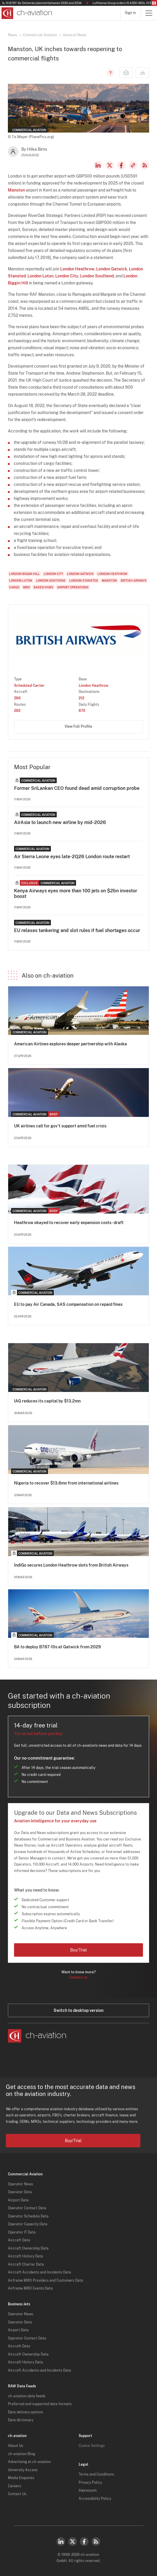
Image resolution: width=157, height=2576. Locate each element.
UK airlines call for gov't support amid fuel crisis (60, 1126)
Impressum (87, 2490)
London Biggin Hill (24, 574)
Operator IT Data (22, 2232)
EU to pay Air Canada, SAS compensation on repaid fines (68, 1304)
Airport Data (18, 2200)
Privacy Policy (90, 2483)
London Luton (40, 276)
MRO (26, 587)
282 (17, 711)
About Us (15, 2446)
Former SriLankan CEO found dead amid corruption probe (76, 788)
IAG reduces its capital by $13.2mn (47, 1401)
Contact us (78, 1977)
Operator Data (20, 2192)
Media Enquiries (21, 2478)
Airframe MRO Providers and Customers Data (45, 2280)
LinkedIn (98, 165)
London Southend (97, 276)
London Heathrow (77, 269)
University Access (22, 2470)
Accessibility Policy (95, 2499)
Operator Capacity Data (27, 2224)
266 (17, 698)
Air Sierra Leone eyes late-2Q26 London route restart (72, 856)
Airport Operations (73, 587)
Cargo (14, 587)
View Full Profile (78, 726)
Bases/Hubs (43, 587)
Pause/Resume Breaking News (154, 3)
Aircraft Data (19, 2240)
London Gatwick (111, 269)
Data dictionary (20, 2420)
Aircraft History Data (25, 2256)
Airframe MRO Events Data (30, 2288)
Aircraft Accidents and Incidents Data (39, 2272)
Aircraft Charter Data (26, 2264)
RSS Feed (144, 165)
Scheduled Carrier (29, 686)
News (12, 35)
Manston (16, 190)
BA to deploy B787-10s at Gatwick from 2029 (57, 1647)
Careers (14, 2486)
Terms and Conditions (96, 2474)
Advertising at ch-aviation (29, 2462)
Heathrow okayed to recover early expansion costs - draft (69, 1222)
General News (74, 35)
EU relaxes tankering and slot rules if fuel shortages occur (77, 930)
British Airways (133, 580)
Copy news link (133, 165)
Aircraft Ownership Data (28, 2248)
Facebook (121, 165)
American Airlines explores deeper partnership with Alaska (70, 1044)
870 (82, 711)
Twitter (72, 2541)
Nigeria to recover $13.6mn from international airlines (66, 1483)
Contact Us (17, 2494)
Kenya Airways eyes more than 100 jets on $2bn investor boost (75, 893)
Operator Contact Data (27, 2208)
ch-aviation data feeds (26, 2396)
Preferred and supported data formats (40, 2404)
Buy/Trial (78, 1950)
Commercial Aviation (40, 35)
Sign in (130, 13)
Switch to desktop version (78, 2010)
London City (66, 276)
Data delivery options (25, 2412)
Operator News (20, 2184)
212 (81, 698)
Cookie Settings (92, 2446)
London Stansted (83, 580)
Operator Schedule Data (28, 2216)
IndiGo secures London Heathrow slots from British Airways (71, 1565)
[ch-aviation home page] (26, 13)
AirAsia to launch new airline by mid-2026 (60, 822)
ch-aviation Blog (21, 2454)
